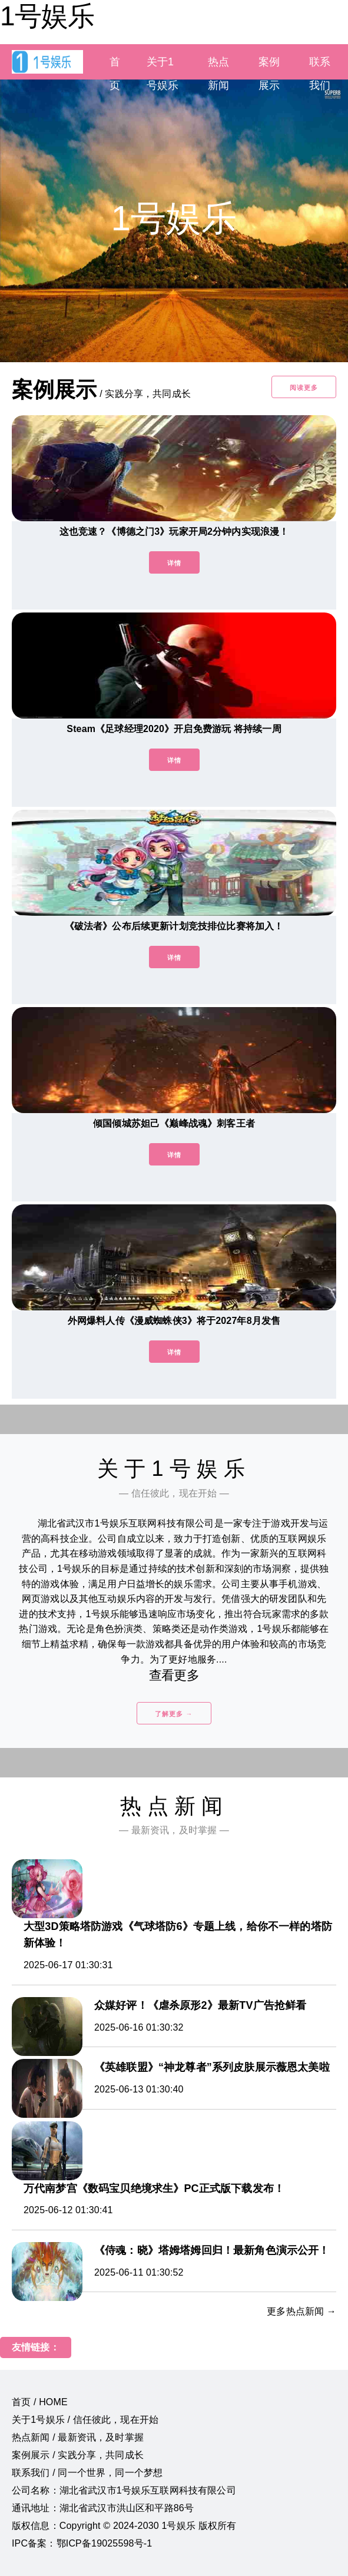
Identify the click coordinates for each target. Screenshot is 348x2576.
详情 (174, 563)
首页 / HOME (40, 2402)
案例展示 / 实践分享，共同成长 (78, 2455)
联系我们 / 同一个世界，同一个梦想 (87, 2473)
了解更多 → (174, 1713)
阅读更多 (304, 387)
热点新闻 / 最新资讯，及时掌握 (78, 2437)
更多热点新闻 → (301, 2311)
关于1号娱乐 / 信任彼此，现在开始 (85, 2420)
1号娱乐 (47, 16)
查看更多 (174, 1675)
